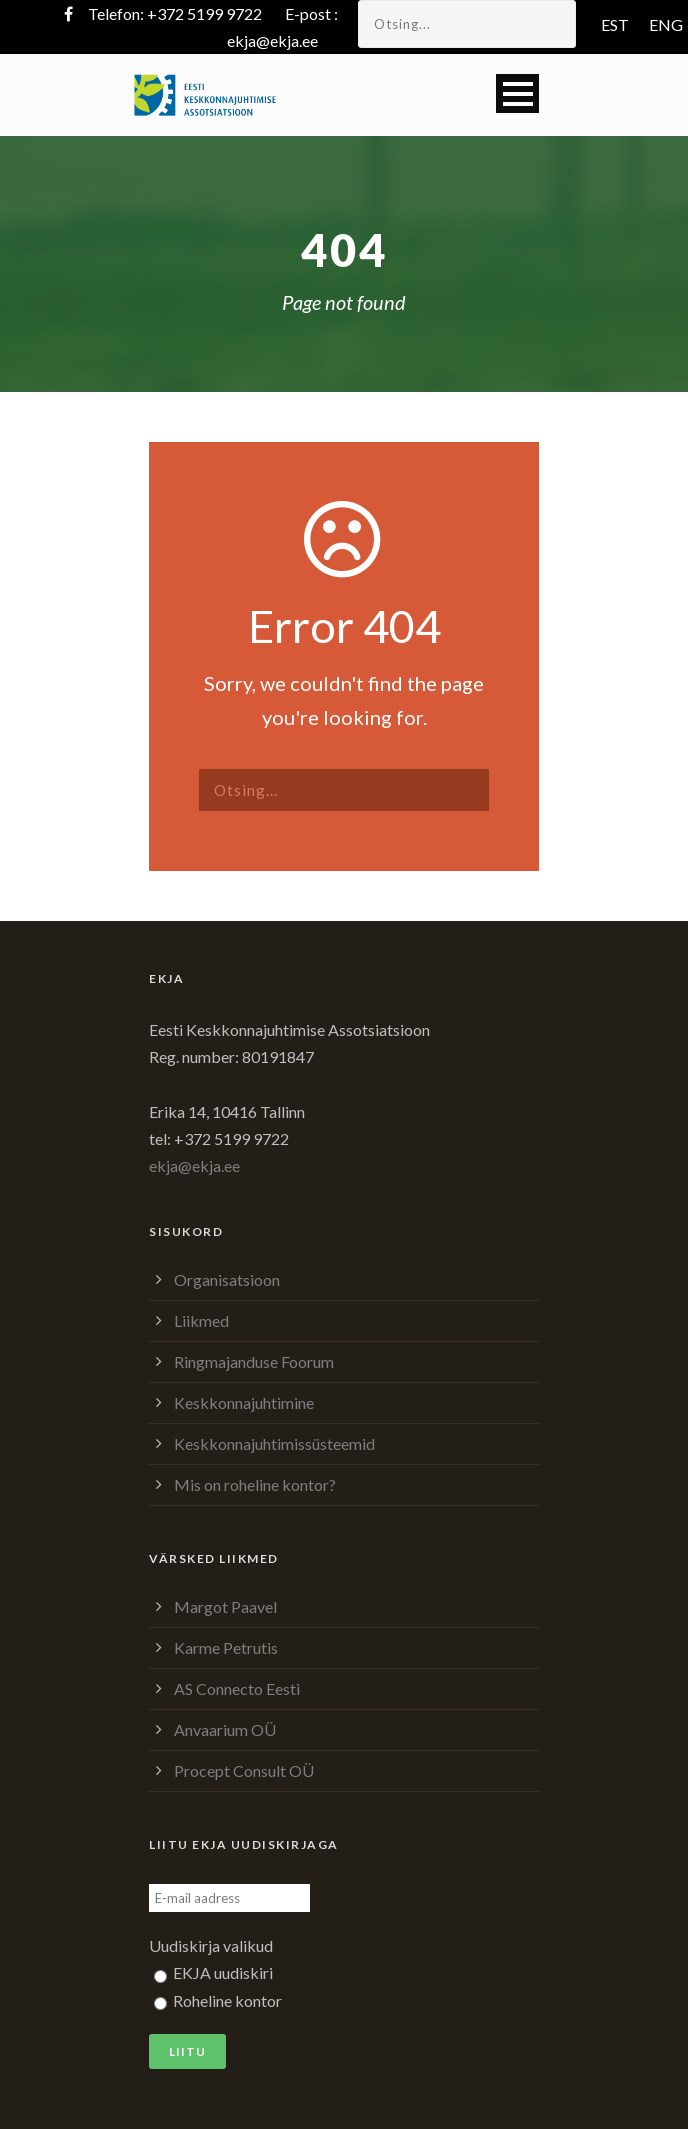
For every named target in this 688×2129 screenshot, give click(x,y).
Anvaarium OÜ (225, 1729)
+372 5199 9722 (204, 13)
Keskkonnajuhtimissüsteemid (274, 1443)
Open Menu (517, 93)
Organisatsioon (227, 1279)
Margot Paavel (225, 1606)
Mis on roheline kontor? (255, 1484)
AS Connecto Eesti (237, 1688)
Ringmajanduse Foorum (254, 1361)
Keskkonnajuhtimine (244, 1402)
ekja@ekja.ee (272, 40)
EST (615, 24)
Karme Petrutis (226, 1647)
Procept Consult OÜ (244, 1770)
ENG (666, 24)
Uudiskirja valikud (211, 1945)
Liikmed (201, 1320)
